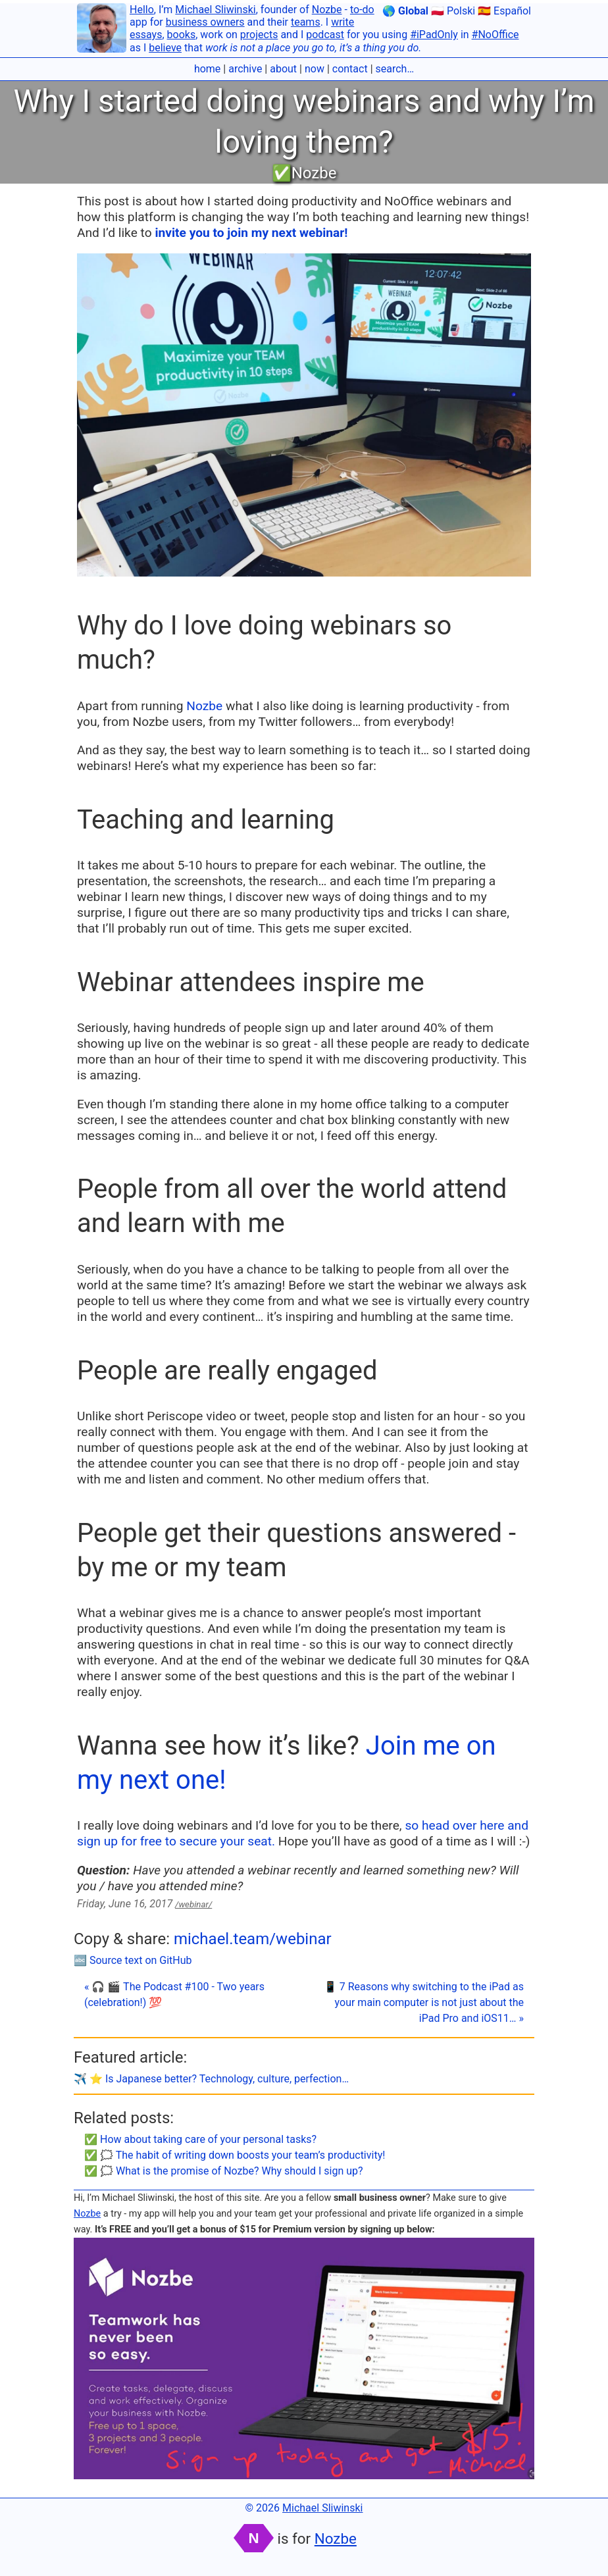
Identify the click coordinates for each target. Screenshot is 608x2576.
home (207, 69)
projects (259, 34)
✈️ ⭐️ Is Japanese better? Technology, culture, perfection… (211, 2079)
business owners (205, 22)
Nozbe (327, 9)
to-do (362, 9)
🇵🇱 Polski (453, 11)
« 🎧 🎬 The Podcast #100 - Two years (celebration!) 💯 (174, 1994)
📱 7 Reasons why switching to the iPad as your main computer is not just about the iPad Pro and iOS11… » (424, 2002)
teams (305, 22)
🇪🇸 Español (504, 11)
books (181, 34)
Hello (142, 9)
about (283, 69)
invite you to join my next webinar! (251, 232)
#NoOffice (495, 34)
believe (165, 47)
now (314, 69)
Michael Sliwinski (215, 9)
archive (245, 69)
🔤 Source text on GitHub (133, 1960)
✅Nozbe (304, 173)
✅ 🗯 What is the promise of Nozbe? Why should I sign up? (223, 2171)
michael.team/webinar (253, 1939)
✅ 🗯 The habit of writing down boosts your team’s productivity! (234, 2155)
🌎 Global (405, 11)
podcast (325, 34)
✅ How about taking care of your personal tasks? (200, 2139)
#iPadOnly (434, 34)
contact (350, 69)
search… (395, 69)
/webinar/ (193, 1904)
